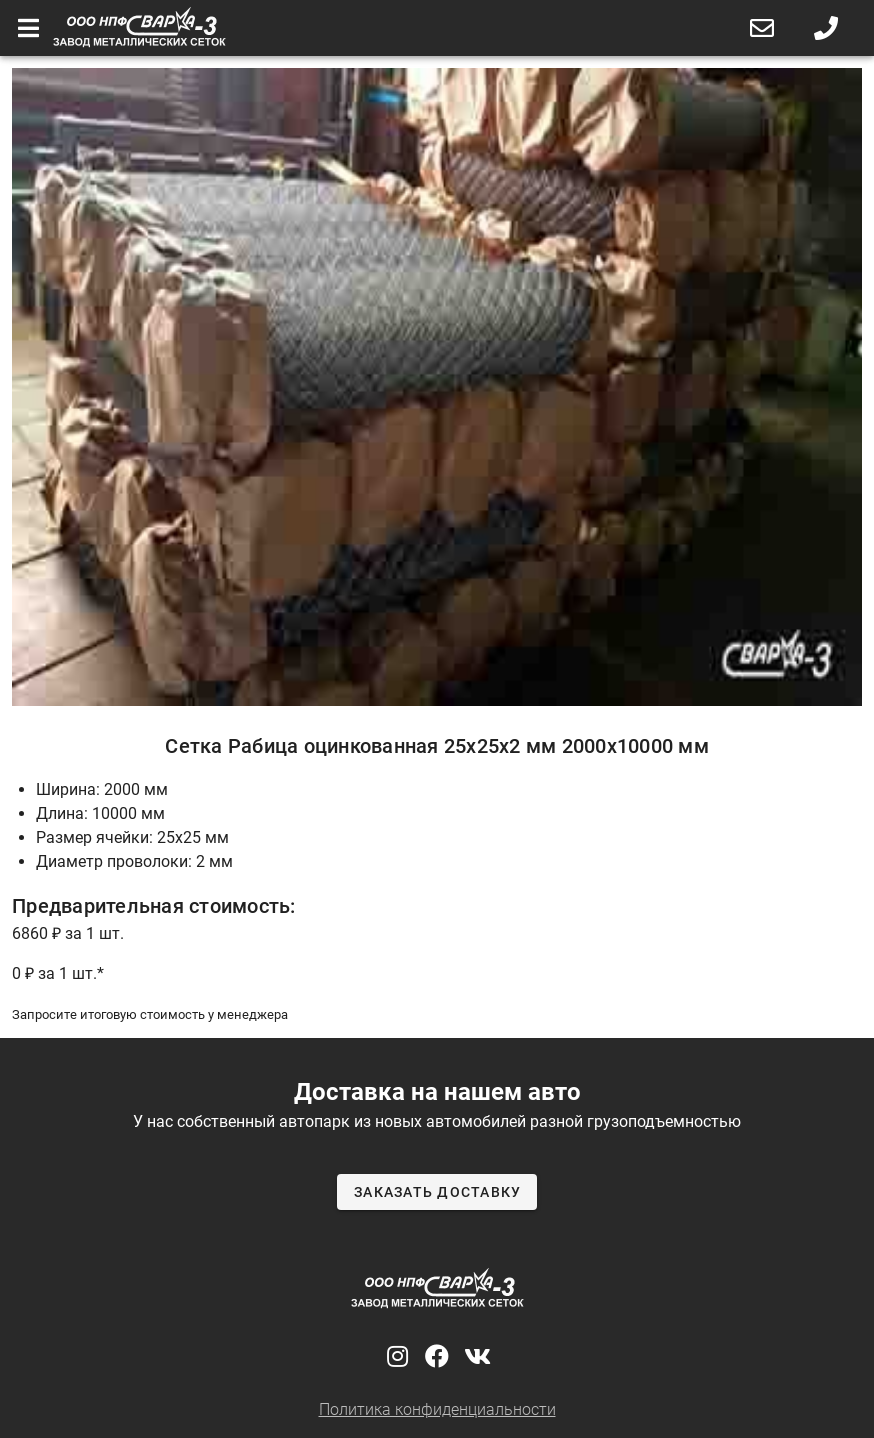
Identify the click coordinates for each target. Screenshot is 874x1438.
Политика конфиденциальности (437, 1409)
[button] (762, 28)
